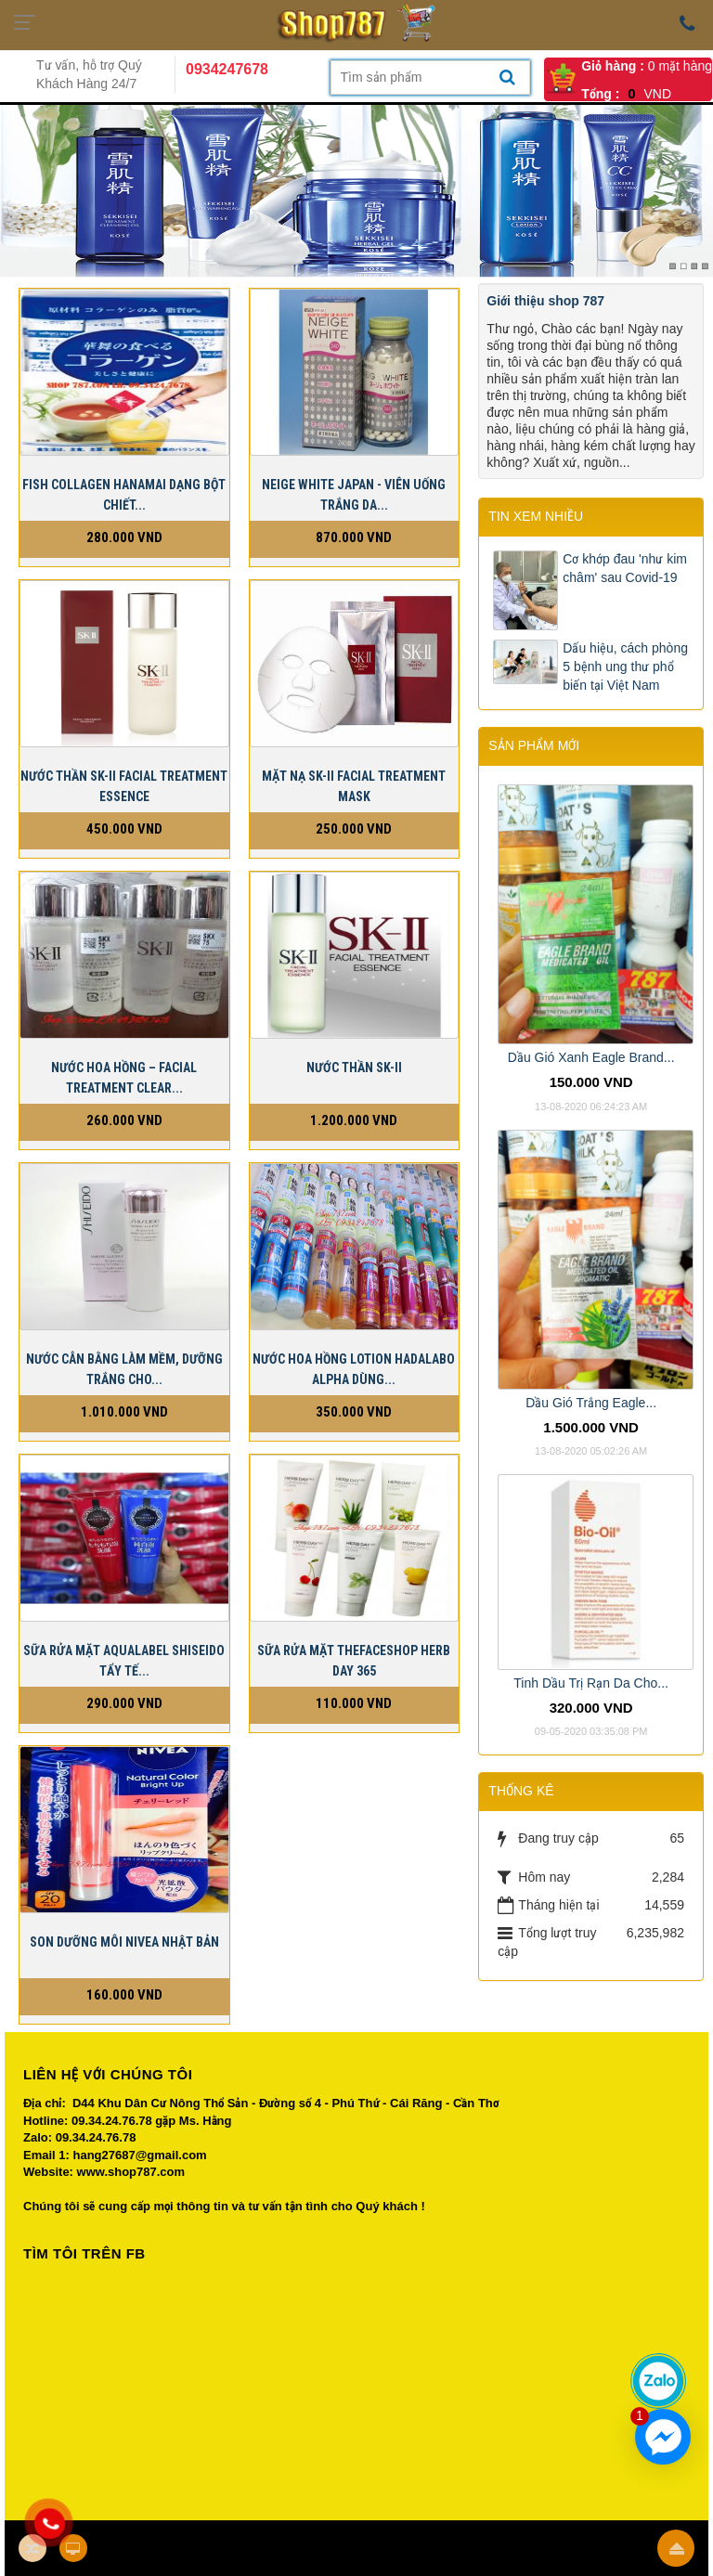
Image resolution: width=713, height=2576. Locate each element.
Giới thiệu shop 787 (545, 300)
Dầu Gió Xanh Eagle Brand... (591, 1057)
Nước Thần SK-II (354, 1067)
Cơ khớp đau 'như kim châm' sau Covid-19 (625, 568)
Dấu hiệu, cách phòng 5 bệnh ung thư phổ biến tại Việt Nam (625, 667)
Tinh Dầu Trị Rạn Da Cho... (590, 1683)
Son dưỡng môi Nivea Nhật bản (124, 1942)
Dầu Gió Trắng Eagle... (590, 1402)
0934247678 (227, 69)
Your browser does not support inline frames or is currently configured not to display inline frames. (356, 2400)
